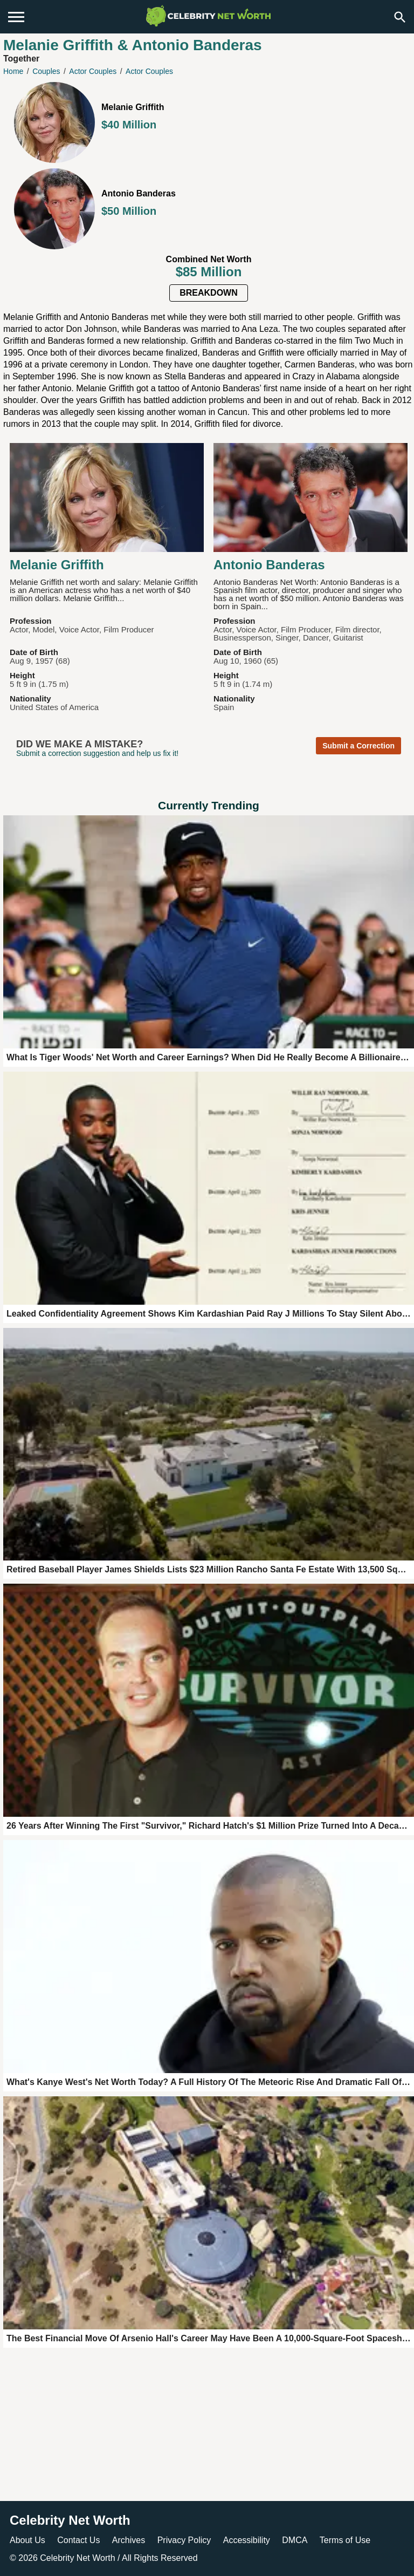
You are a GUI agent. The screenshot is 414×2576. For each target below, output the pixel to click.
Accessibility (246, 2540)
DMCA (294, 2540)
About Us (27, 2540)
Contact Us (78, 2540)
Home (13, 71)
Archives (128, 2540)
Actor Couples (92, 71)
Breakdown (209, 292)
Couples (46, 71)
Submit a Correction (358, 745)
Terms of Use (345, 2540)
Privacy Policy (184, 2540)
